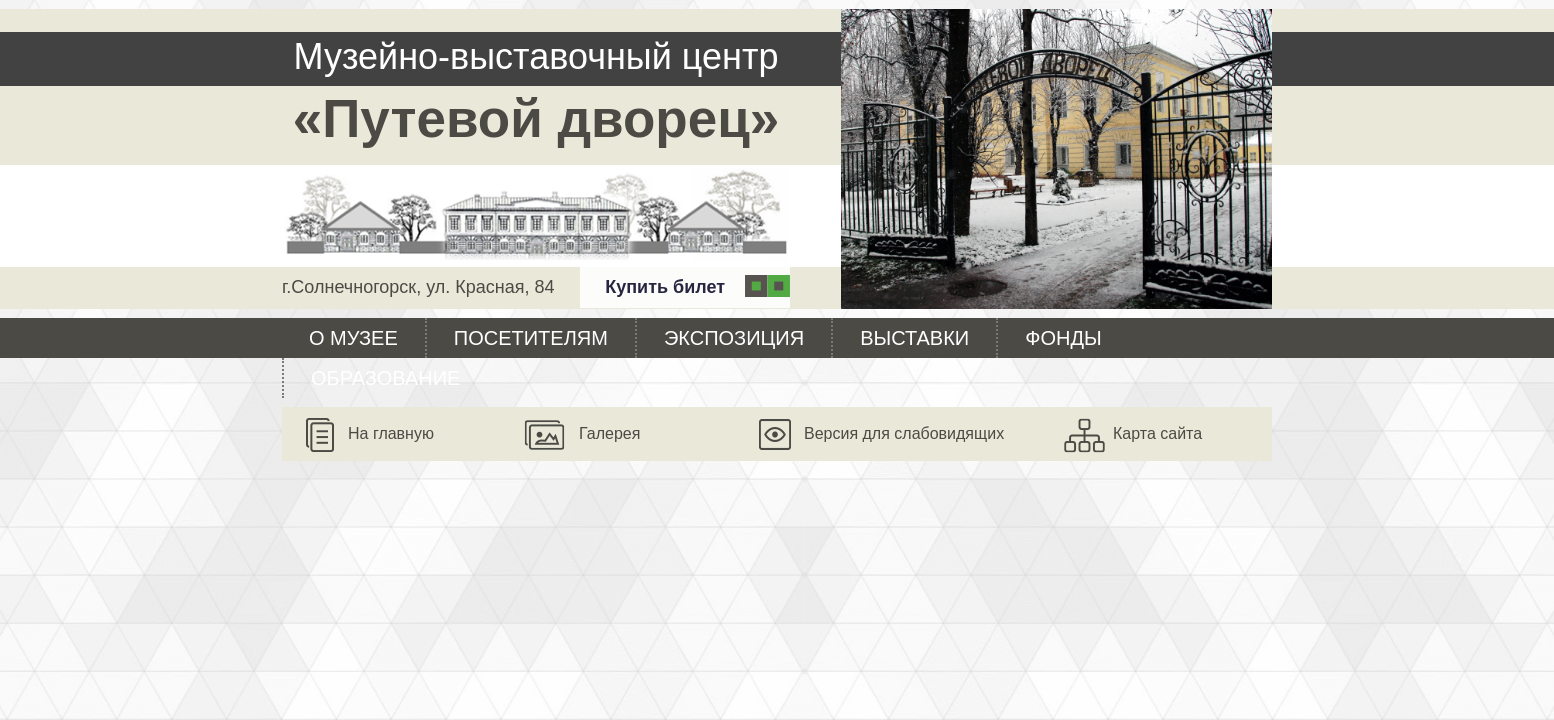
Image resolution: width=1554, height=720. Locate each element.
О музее (353, 338)
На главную (391, 433)
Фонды (1063, 338)
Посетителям (531, 338)
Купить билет (665, 287)
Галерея (609, 433)
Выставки (914, 338)
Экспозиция (734, 338)
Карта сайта (1157, 433)
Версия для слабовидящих (904, 433)
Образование (385, 378)
